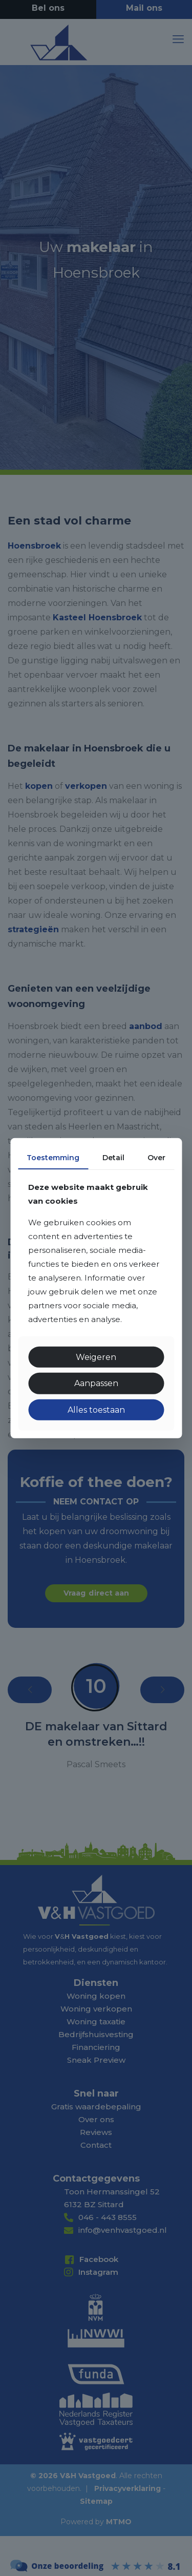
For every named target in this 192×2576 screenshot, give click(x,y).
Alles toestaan (96, 1409)
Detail (113, 1157)
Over (156, 1157)
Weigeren (96, 1357)
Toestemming (53, 1157)
